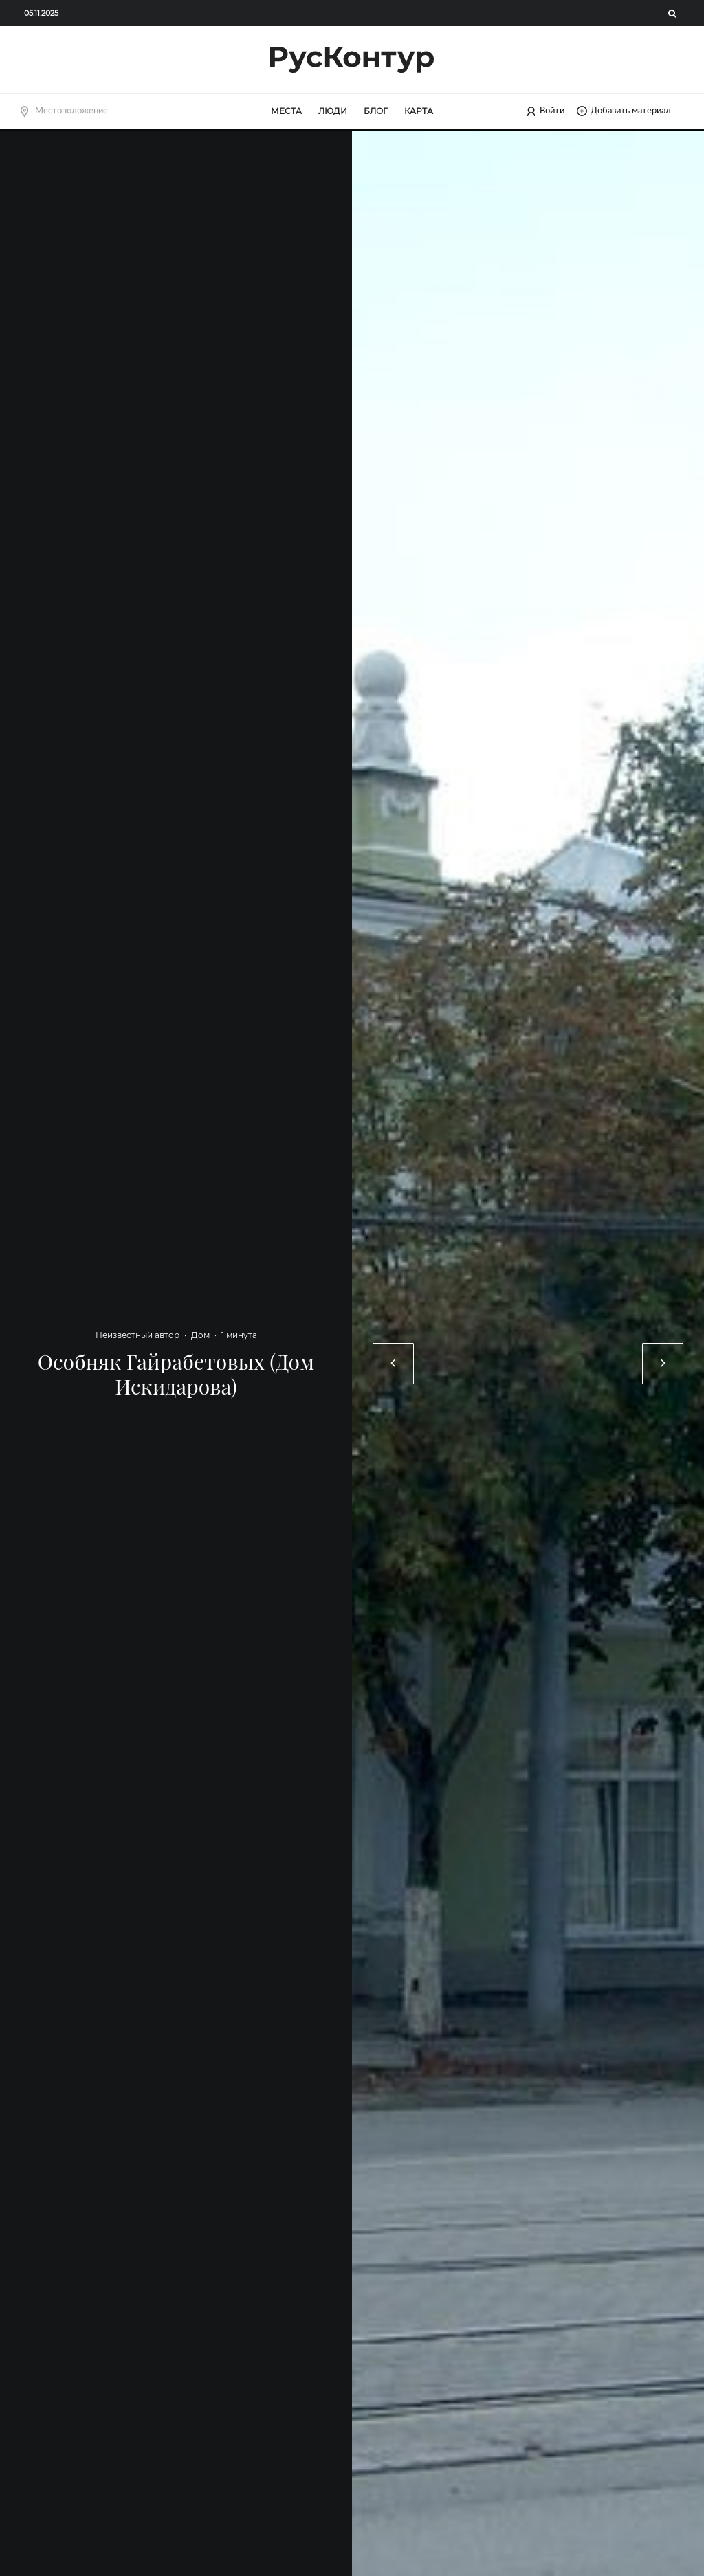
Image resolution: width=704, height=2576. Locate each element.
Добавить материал (624, 111)
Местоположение (71, 110)
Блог (376, 111)
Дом (200, 1335)
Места (286, 111)
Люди (332, 111)
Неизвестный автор (137, 1335)
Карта (418, 111)
